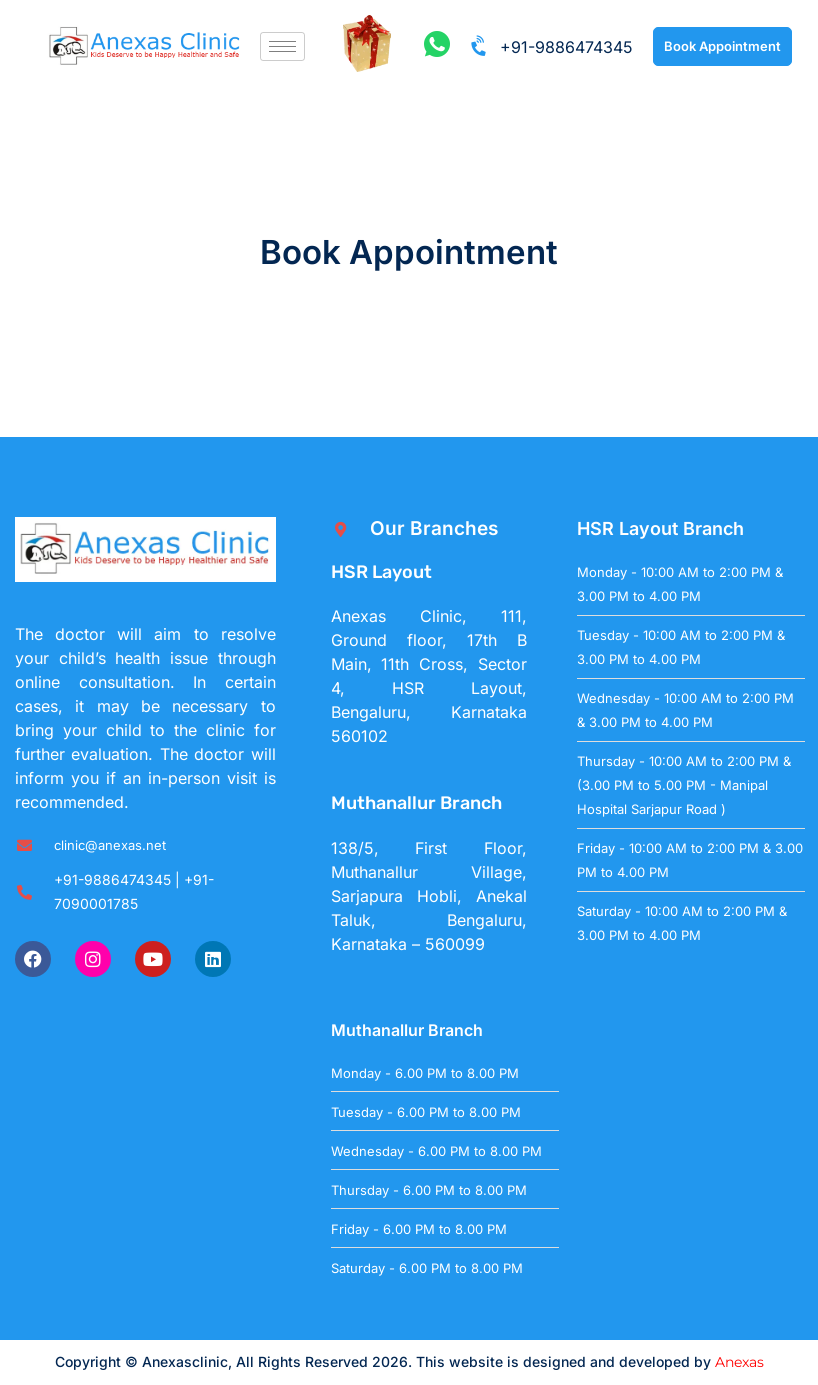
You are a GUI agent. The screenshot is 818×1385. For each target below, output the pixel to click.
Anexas (739, 1362)
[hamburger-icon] (282, 46)
